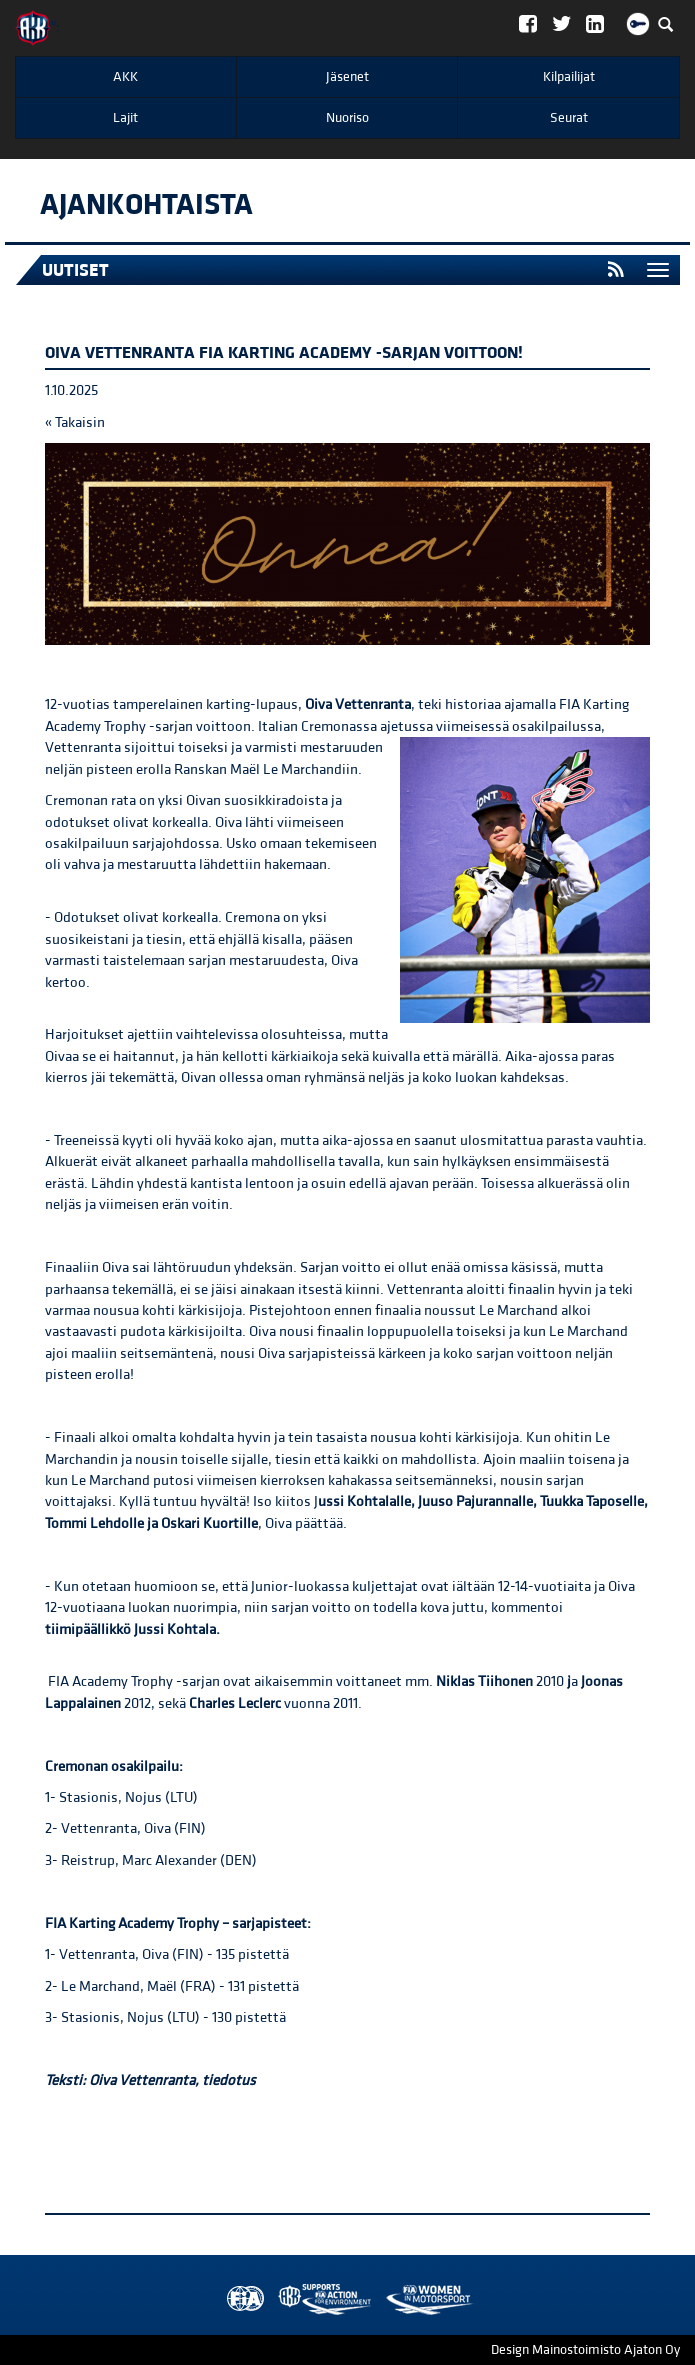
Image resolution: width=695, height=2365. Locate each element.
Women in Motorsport (320, 2299)
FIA (241, 2299)
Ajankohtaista (146, 205)
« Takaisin (75, 422)
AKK (125, 77)
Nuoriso (347, 118)
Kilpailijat (569, 77)
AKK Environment (281, 2299)
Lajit (125, 118)
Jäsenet (347, 77)
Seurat (569, 118)
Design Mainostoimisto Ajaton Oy (585, 2350)
